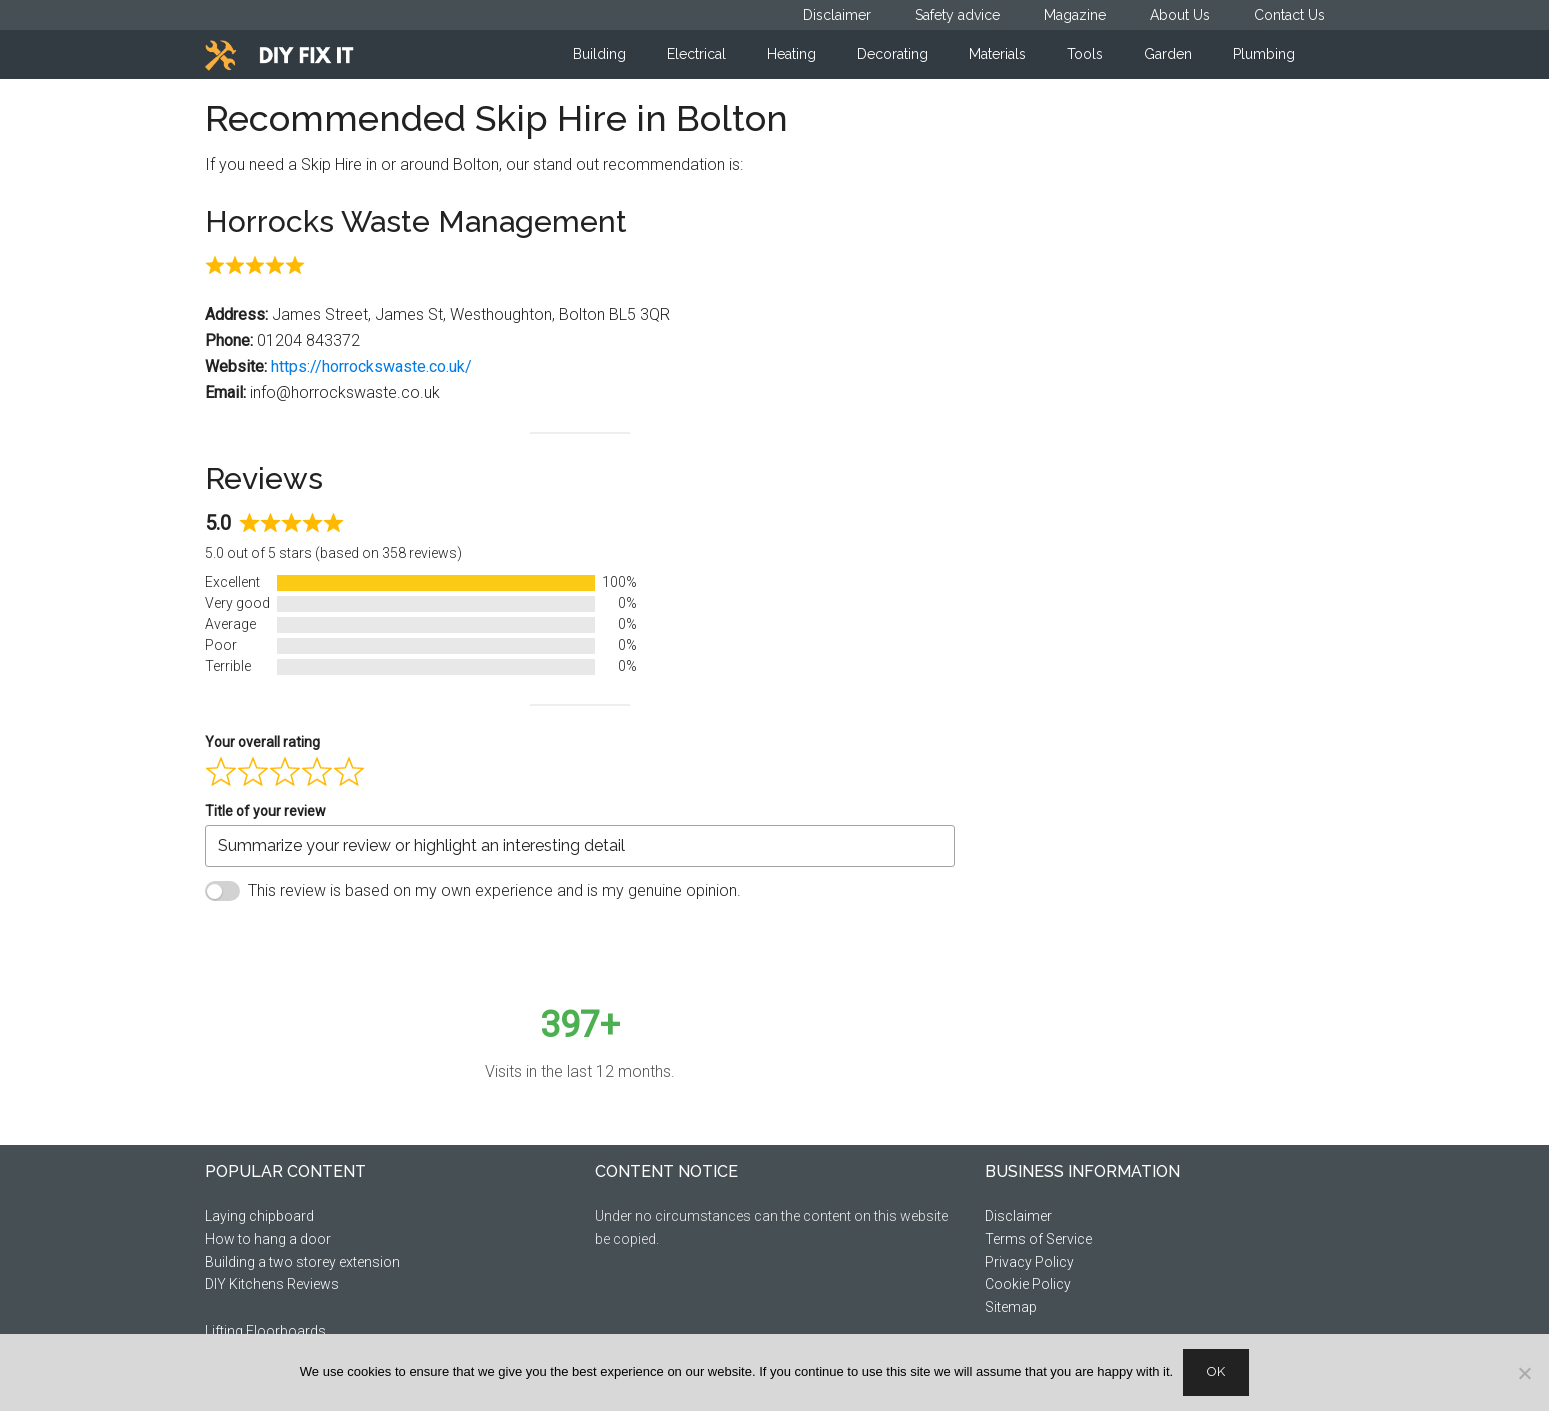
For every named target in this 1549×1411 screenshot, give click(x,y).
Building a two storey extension (302, 1262)
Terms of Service (1038, 1239)
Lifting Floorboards (265, 1331)
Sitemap (1011, 1307)
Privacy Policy (1029, 1262)
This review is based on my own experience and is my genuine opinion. (494, 890)
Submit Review (293, 939)
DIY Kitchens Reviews (272, 1284)
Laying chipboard (259, 1216)
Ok (1216, 1371)
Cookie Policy (1028, 1284)
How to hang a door (268, 1239)
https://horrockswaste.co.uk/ (371, 366)
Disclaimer (1018, 1216)
